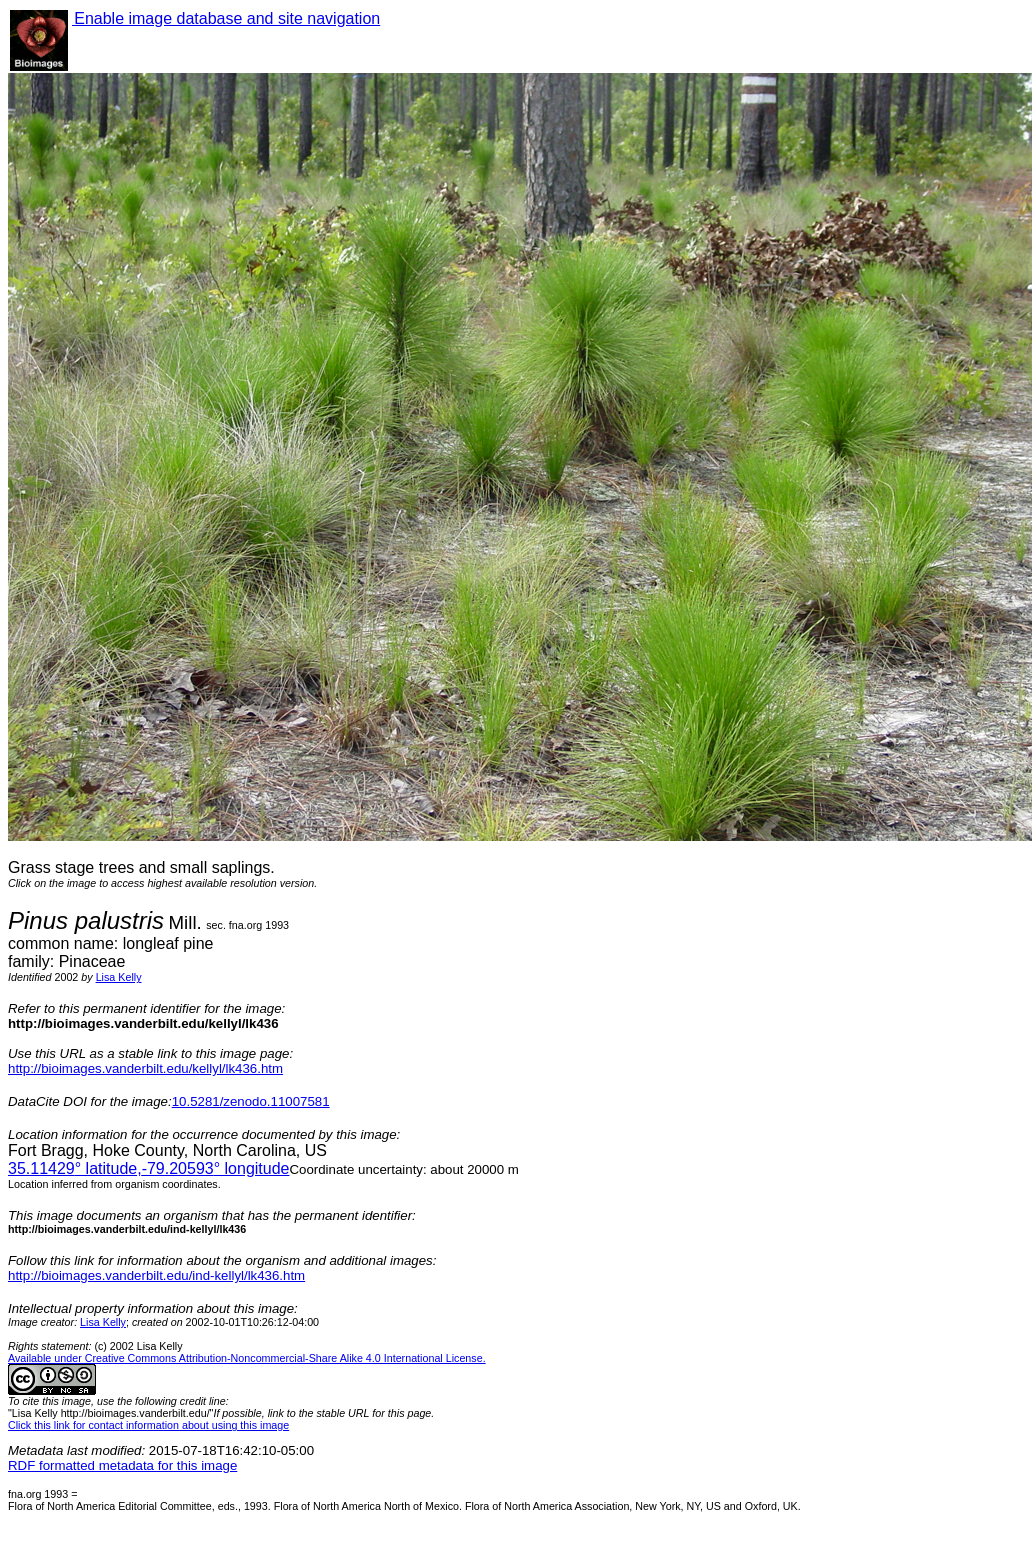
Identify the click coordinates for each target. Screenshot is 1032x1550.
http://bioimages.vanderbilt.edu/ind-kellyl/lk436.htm (156, 1275)
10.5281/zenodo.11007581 (251, 1101)
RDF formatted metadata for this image (122, 1465)
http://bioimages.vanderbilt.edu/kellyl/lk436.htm (145, 1068)
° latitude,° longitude (148, 1168)
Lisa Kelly (119, 977)
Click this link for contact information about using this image (148, 1425)
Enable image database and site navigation (226, 18)
